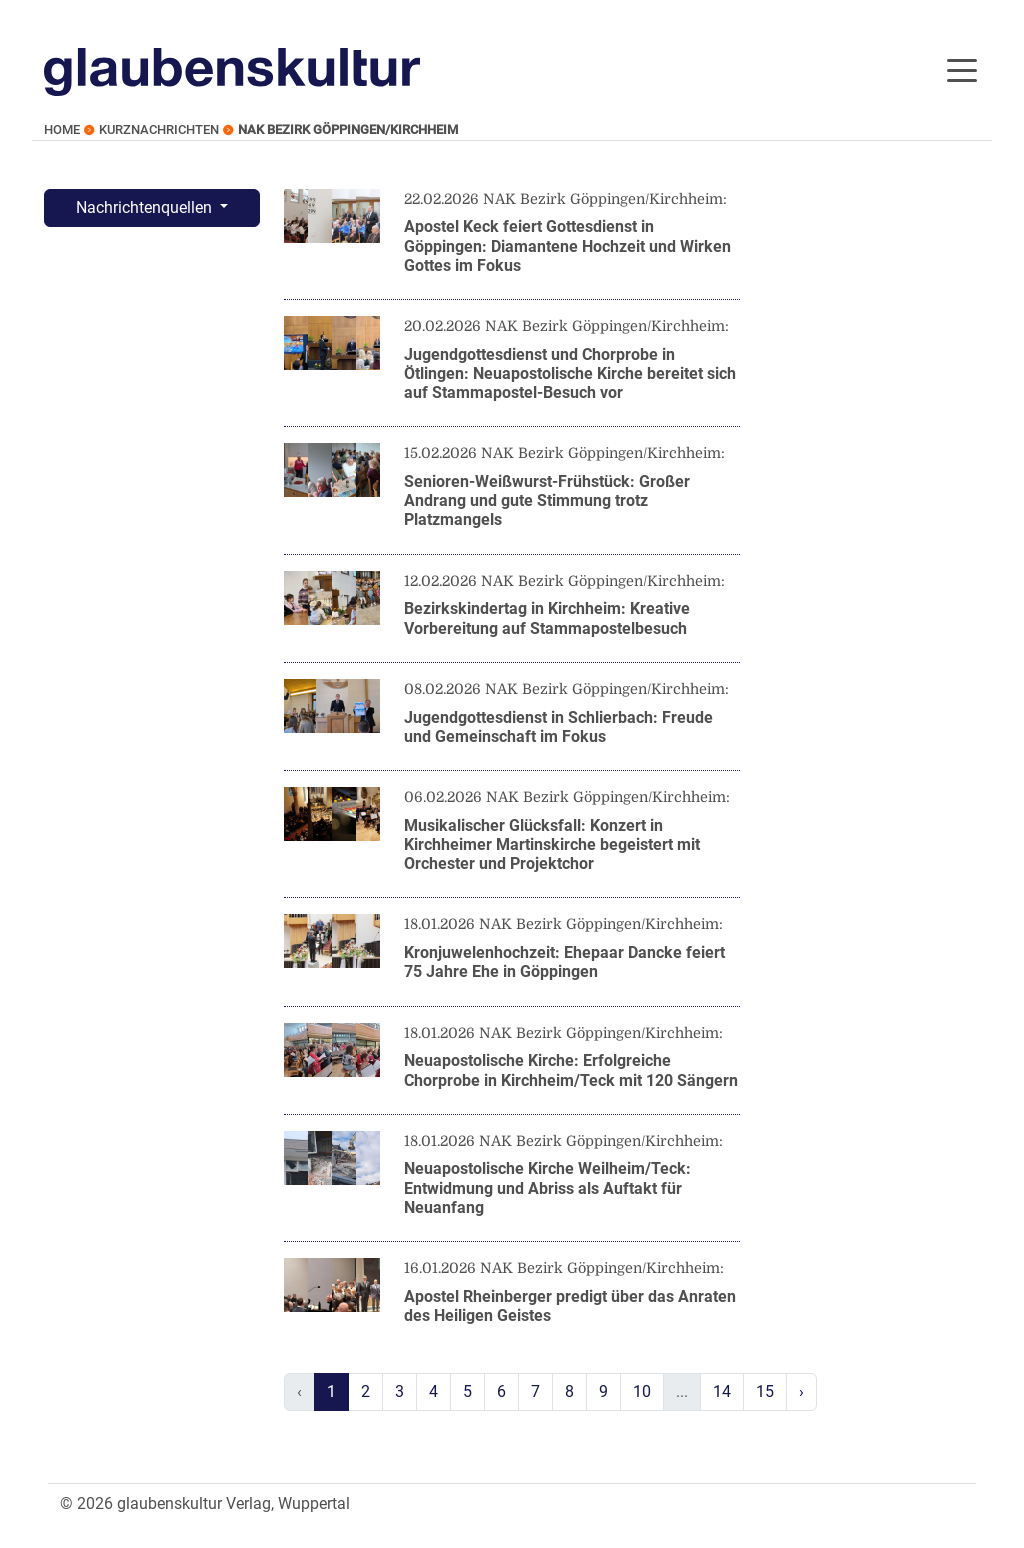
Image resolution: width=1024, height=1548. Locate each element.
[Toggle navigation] (962, 69)
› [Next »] (801, 1391)
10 (642, 1391)
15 (765, 1391)
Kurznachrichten (159, 129)
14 (722, 1391)
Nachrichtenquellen (146, 207)
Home (62, 129)
